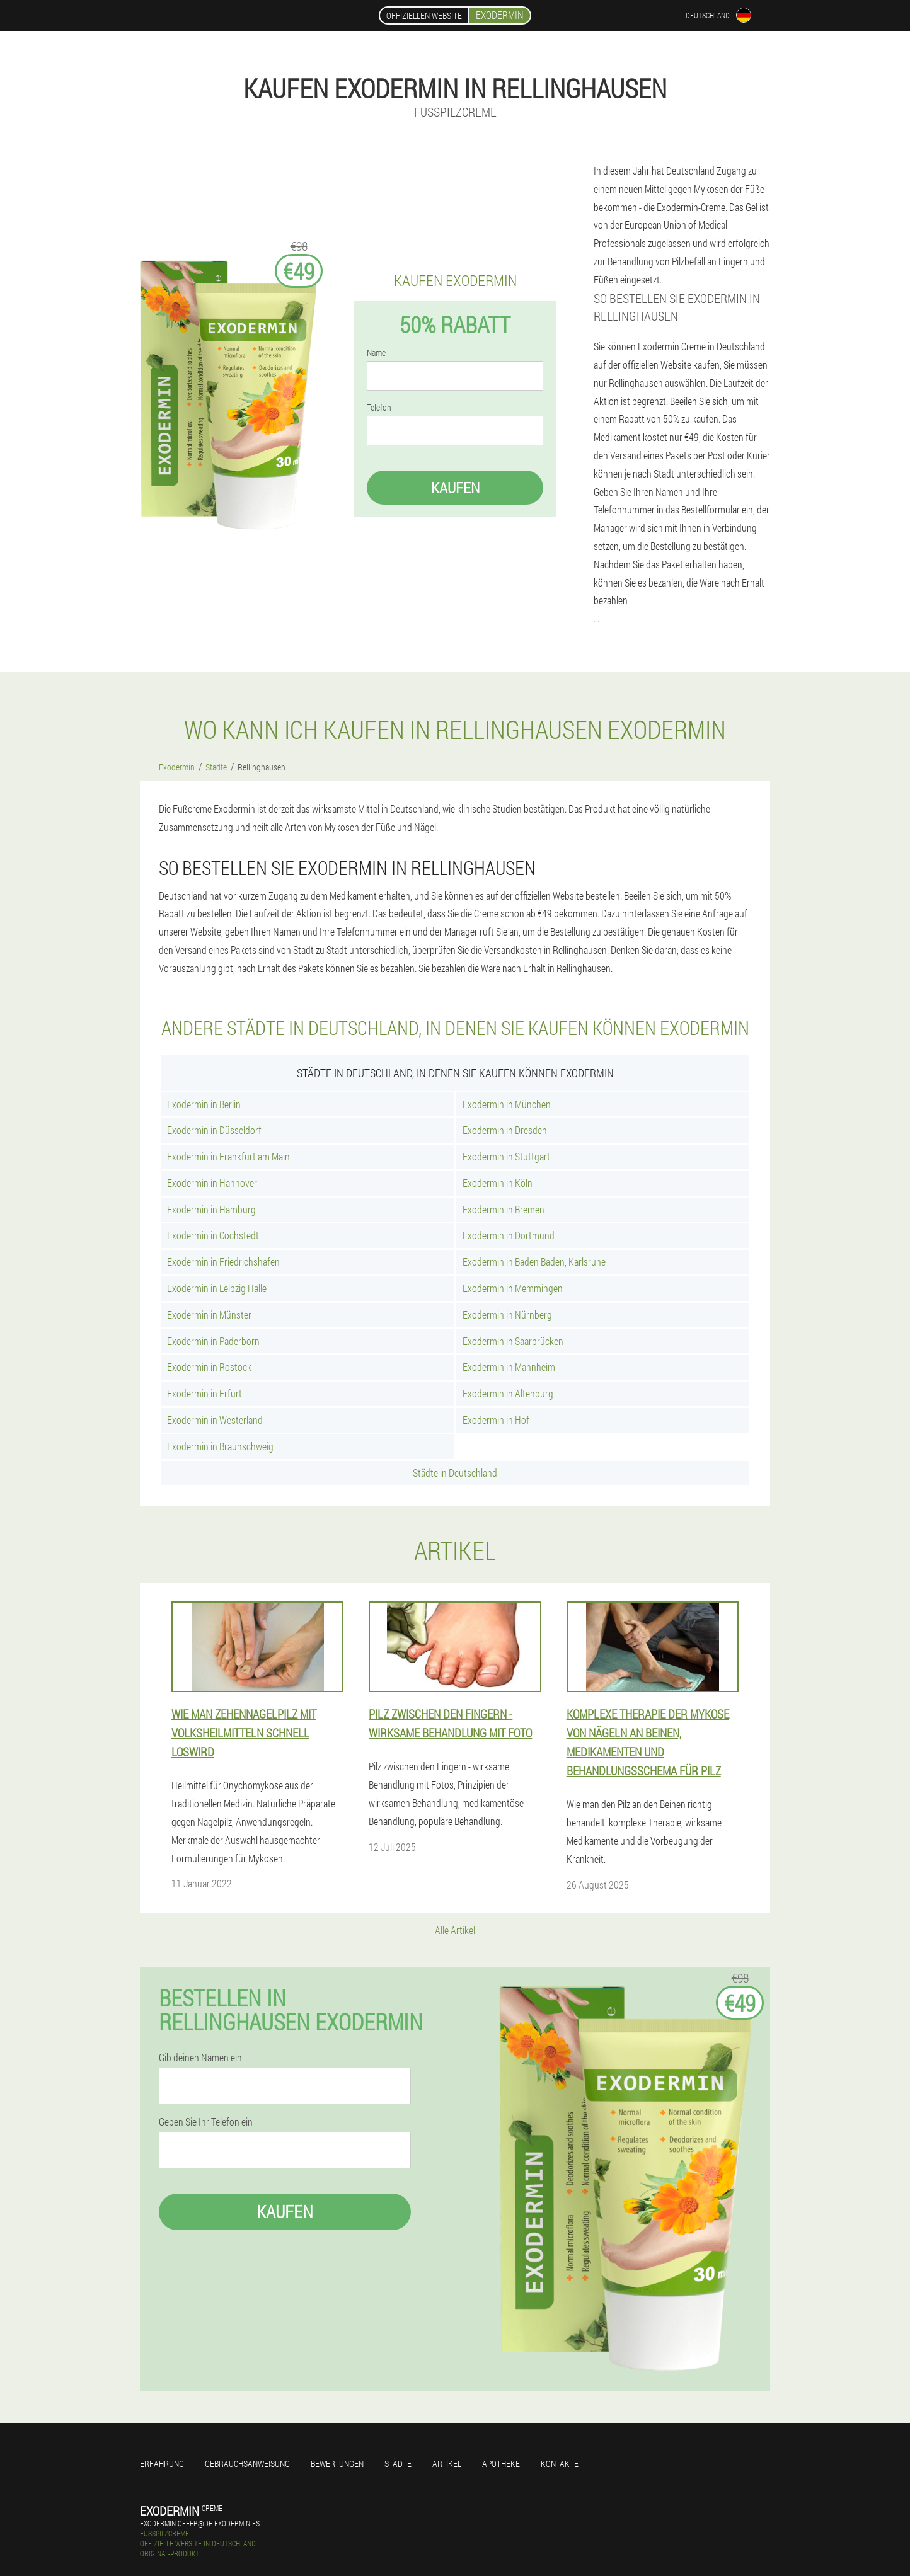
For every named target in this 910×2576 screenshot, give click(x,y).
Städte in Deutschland (455, 1472)
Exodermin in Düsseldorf (214, 1129)
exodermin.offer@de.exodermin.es (200, 2523)
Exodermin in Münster (209, 1314)
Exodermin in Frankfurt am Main (228, 1156)
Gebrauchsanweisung (247, 2464)
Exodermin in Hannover (212, 1182)
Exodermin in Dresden (505, 1129)
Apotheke (501, 2464)
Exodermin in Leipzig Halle (217, 1288)
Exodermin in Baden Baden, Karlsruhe (534, 1261)
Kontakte (560, 2464)
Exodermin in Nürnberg (507, 1314)
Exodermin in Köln (498, 1182)
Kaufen (455, 488)
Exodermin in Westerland (215, 1419)
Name (376, 352)
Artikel (446, 2464)
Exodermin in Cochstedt (213, 1235)
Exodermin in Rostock (209, 1366)
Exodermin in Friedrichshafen (223, 1261)
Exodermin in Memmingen (513, 1288)
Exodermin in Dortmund (509, 1235)
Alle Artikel (455, 1930)
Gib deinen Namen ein (200, 2057)
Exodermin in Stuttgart (506, 1156)
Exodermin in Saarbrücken (513, 1341)
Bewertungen (337, 2464)
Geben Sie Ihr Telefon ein (206, 2122)
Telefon (379, 407)
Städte (398, 2464)
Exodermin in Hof (496, 1419)
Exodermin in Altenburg (508, 1393)
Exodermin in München (507, 1104)
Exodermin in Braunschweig (220, 1446)
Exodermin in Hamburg (211, 1209)
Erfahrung (162, 2464)
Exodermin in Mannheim (509, 1366)
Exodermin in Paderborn (213, 1341)
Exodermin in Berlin (204, 1104)
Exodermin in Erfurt (204, 1393)
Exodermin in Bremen (503, 1209)
